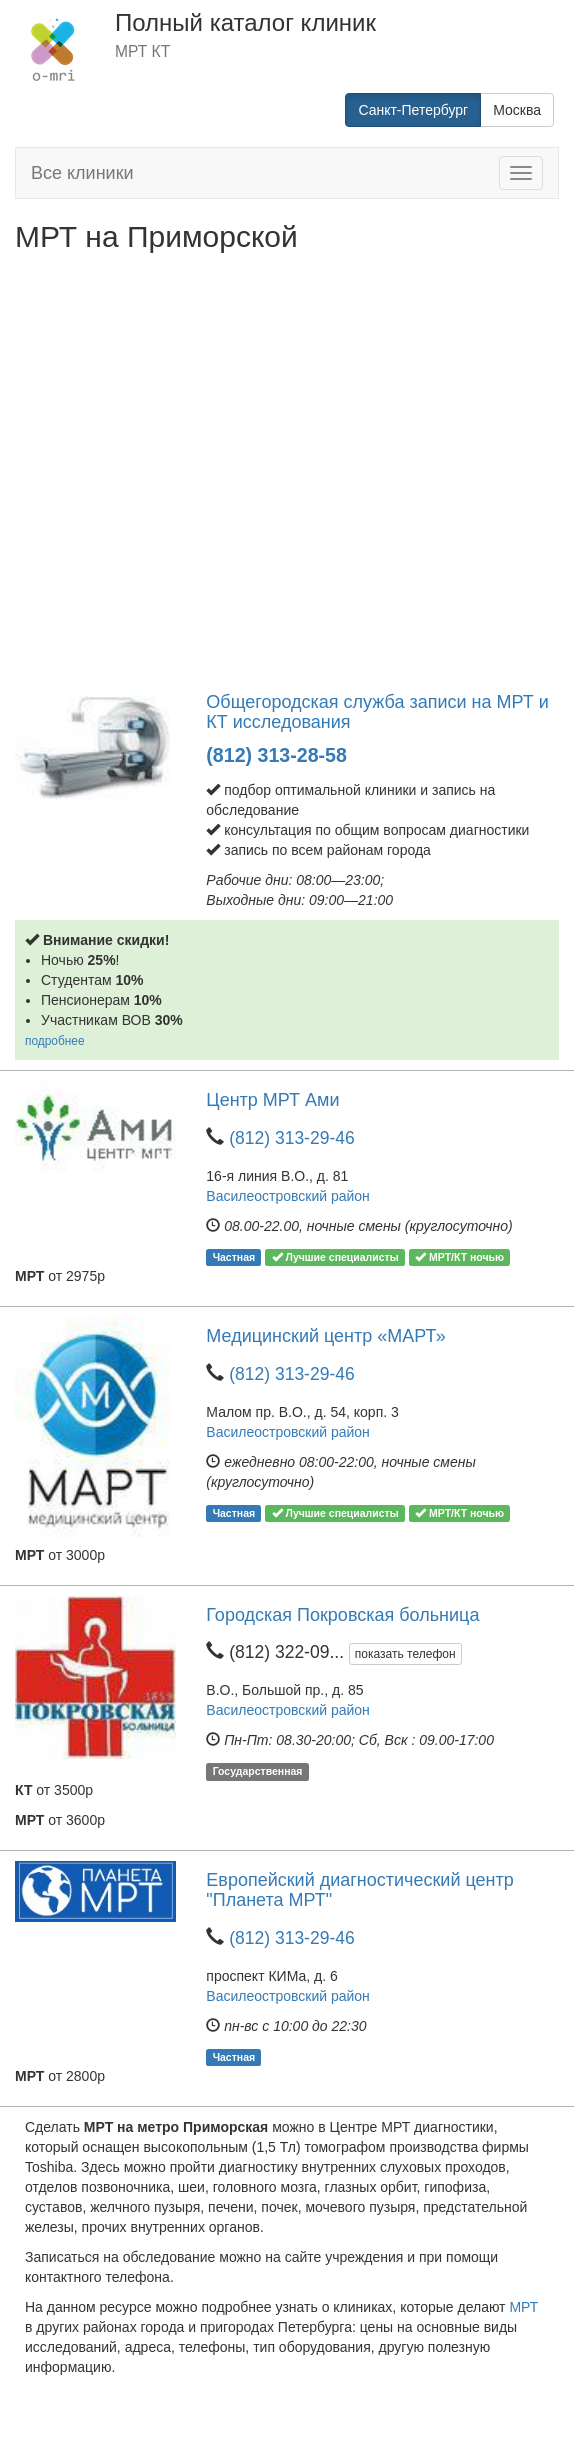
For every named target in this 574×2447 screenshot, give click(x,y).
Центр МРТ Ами (272, 1100)
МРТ (523, 2307)
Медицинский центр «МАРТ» (325, 1336)
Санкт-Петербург (413, 110)
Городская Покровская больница (342, 1615)
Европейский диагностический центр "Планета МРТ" (359, 1890)
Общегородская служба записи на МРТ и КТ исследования (377, 712)
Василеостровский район (288, 1196)
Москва (517, 110)
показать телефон (405, 1654)
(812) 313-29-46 (292, 1138)
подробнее (55, 1041)
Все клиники (82, 173)
